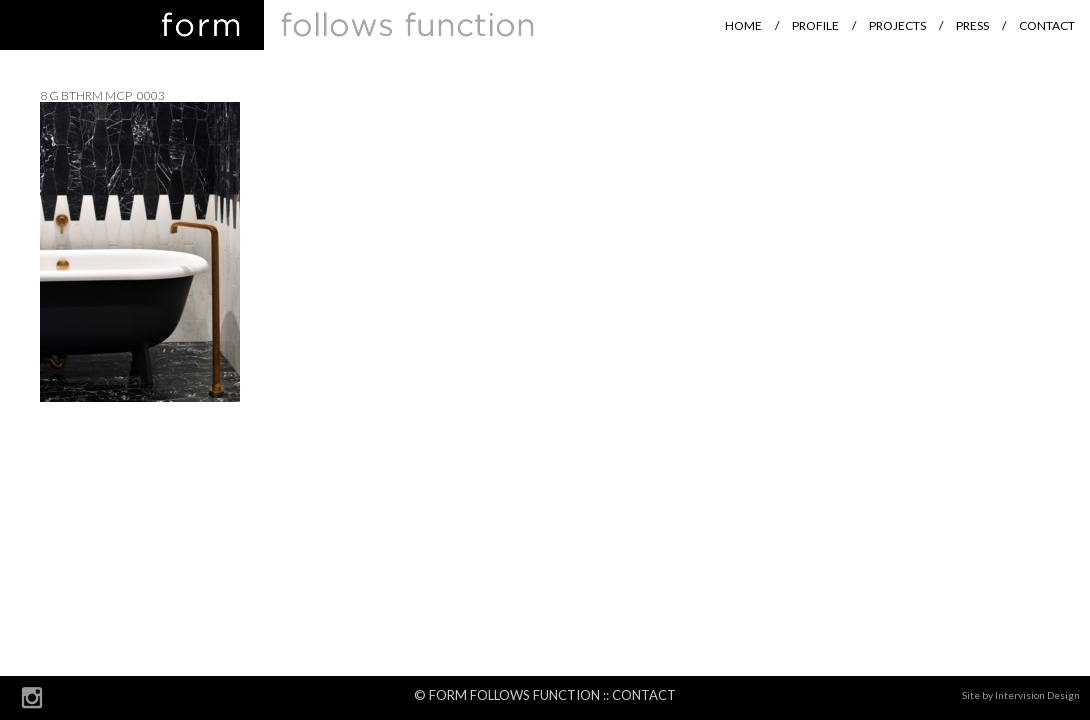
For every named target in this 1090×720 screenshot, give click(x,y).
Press (972, 25)
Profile (815, 25)
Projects (897, 25)
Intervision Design (1037, 695)
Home (743, 25)
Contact (1047, 25)
